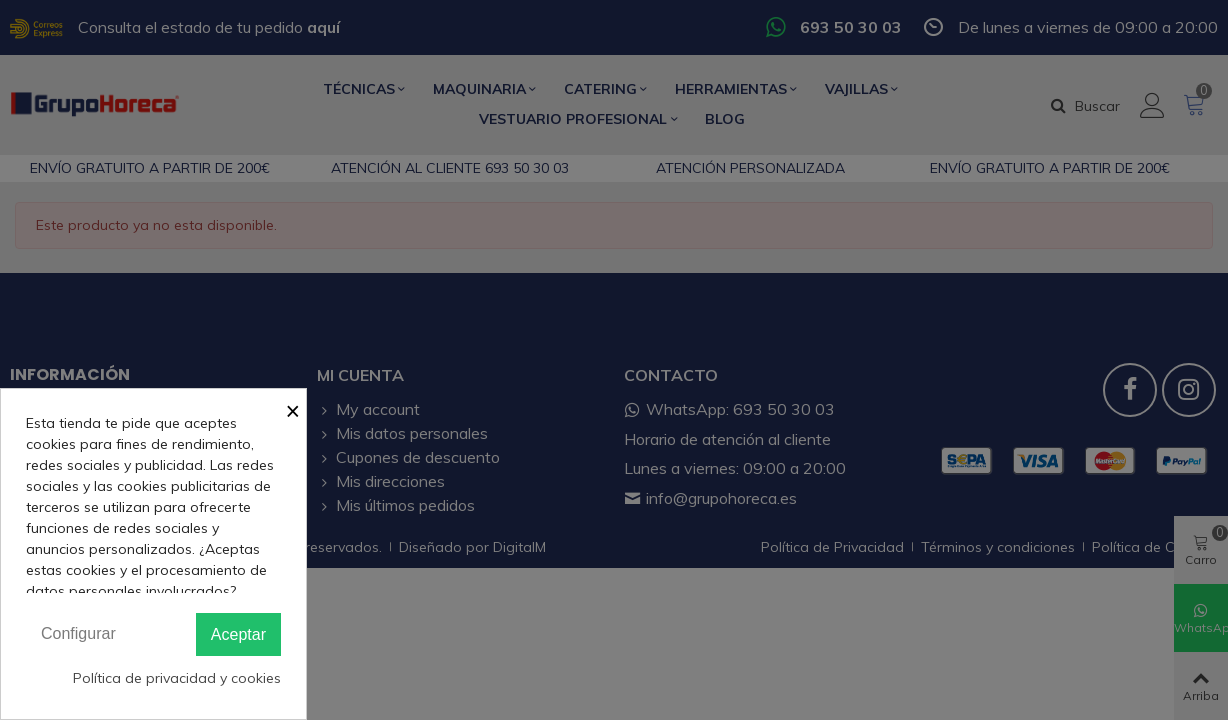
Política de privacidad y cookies (177, 678)
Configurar (78, 633)
